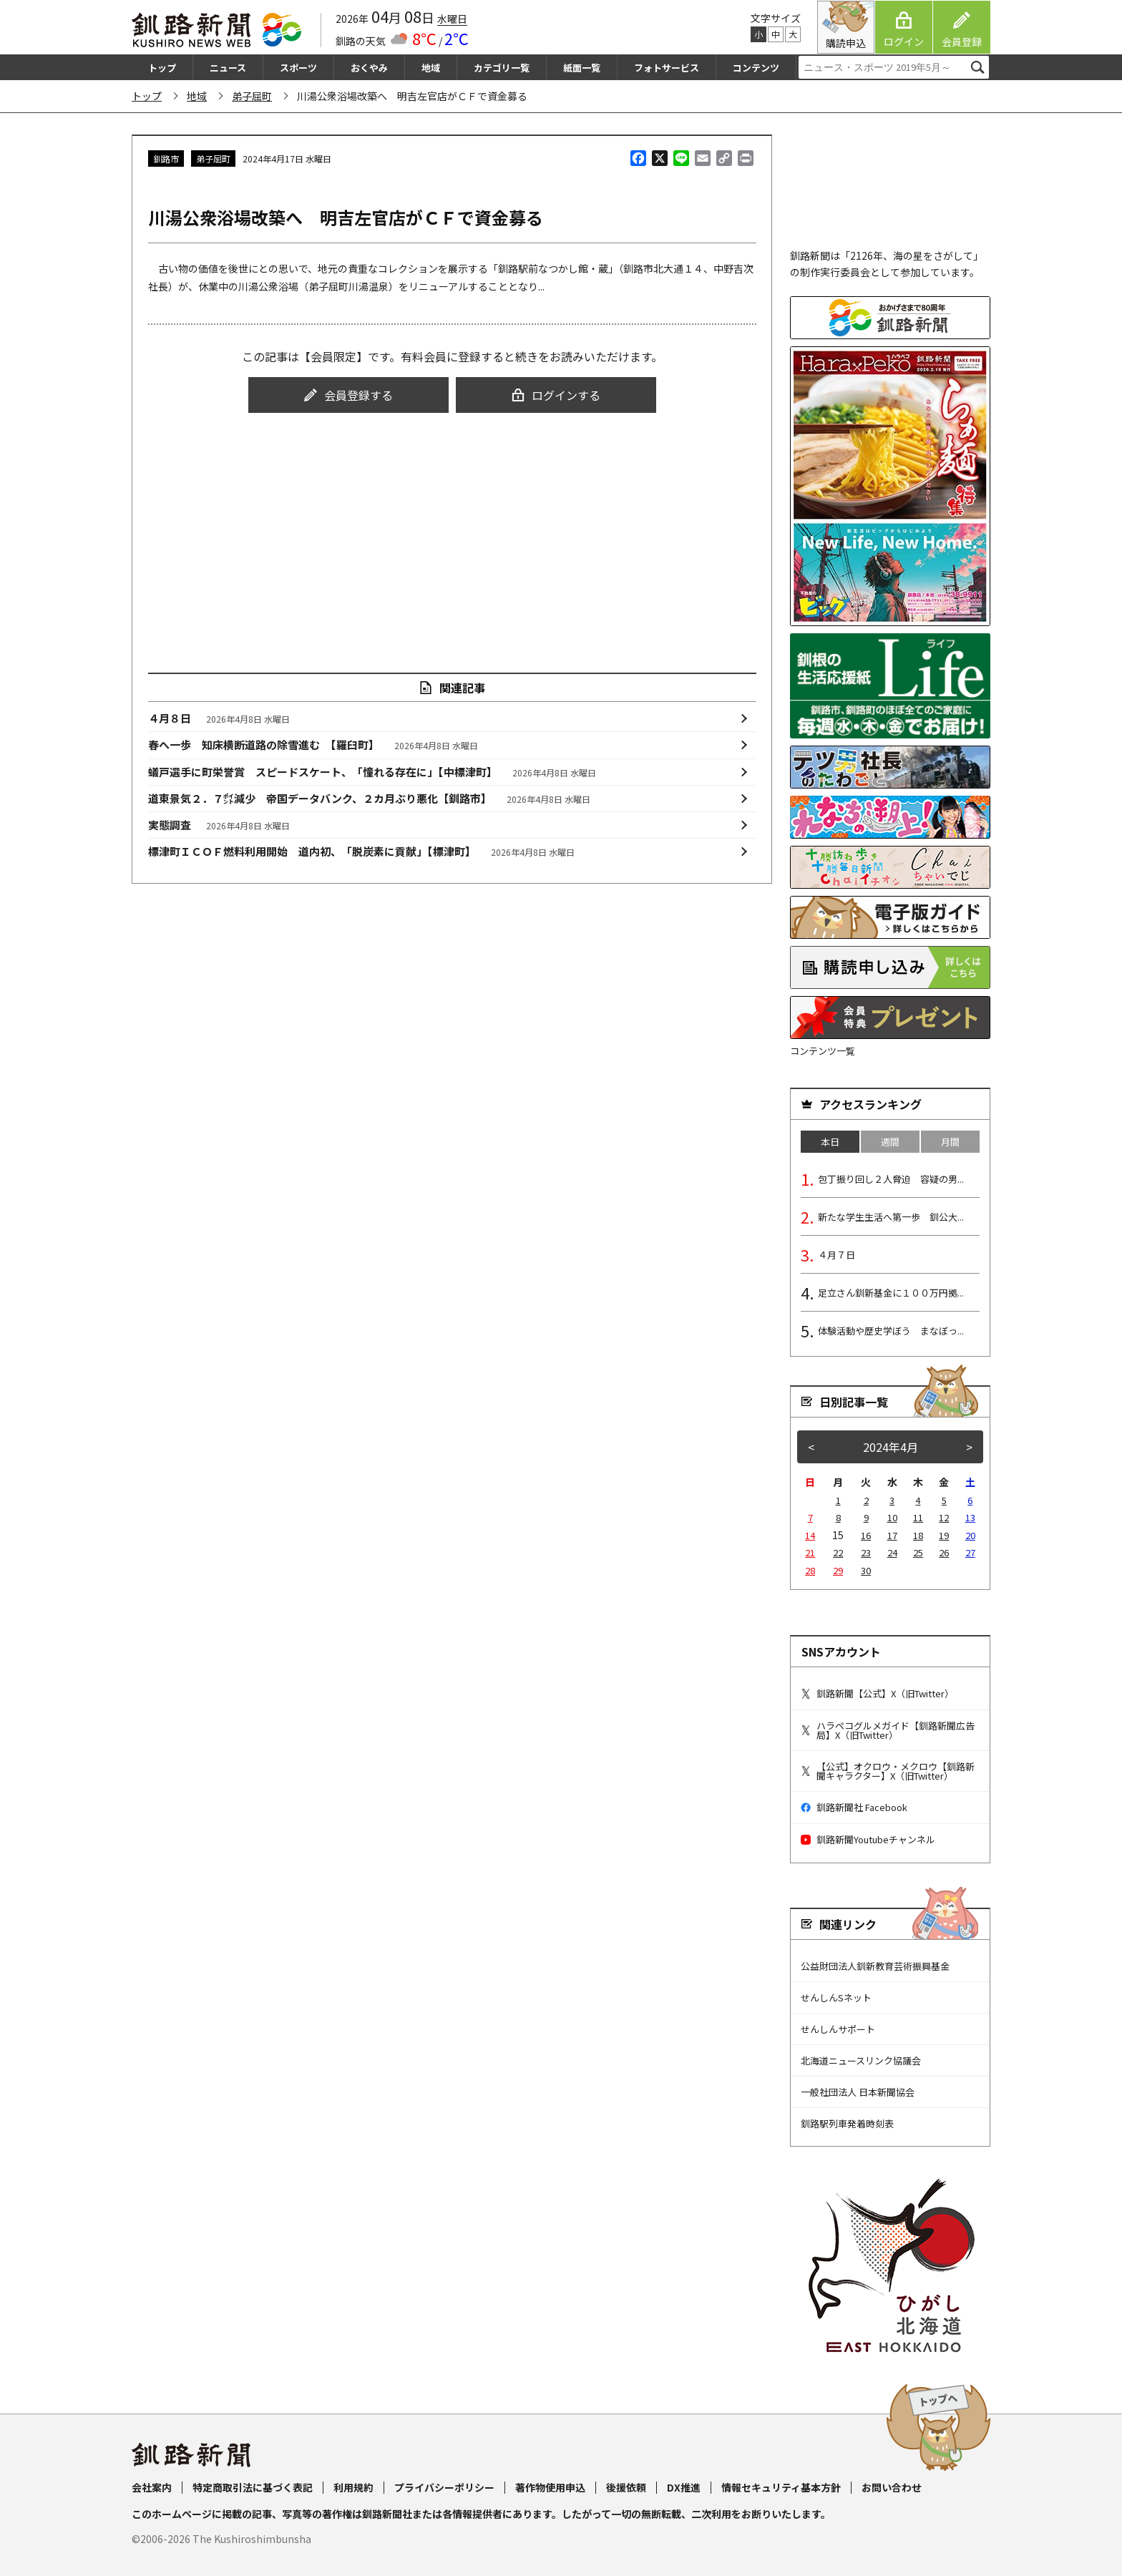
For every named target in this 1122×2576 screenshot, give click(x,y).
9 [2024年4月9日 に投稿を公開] (866, 1517)
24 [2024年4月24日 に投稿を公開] (892, 1552)
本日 (830, 1141)
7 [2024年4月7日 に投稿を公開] (810, 1517)
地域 (430, 67)
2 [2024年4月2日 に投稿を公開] (866, 1500)
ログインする (556, 395)
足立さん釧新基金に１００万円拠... (891, 1292)
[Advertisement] (452, 529)
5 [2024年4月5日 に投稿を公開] (944, 1500)
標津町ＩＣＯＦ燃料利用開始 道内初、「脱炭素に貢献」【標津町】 (361, 851)
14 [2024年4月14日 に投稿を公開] (810, 1535)
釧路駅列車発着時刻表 (847, 2123)
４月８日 (219, 718)
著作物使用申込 (550, 2487)
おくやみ (369, 67)
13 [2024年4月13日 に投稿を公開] (970, 1517)
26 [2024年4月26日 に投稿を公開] (944, 1552)
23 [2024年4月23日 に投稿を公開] (866, 1552)
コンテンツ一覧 (822, 1050)
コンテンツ (756, 67)
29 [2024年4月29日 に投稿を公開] (838, 1570)
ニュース (228, 67)
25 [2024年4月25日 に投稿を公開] (918, 1552)
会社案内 (152, 2487)
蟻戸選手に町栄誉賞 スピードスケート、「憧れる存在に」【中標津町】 (372, 772)
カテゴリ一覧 (502, 67)
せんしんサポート (838, 2029)
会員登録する (348, 395)
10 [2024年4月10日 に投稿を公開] (892, 1517)
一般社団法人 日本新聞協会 (857, 2092)
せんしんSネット (836, 1997)
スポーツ (298, 67)
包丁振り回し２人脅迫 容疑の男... (891, 1179)
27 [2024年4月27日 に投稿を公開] (970, 1552)
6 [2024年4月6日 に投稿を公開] (969, 1500)
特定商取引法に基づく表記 (252, 2487)
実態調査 (219, 825)
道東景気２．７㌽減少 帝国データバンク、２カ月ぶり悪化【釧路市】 (369, 798)
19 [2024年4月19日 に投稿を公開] (944, 1535)
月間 (950, 1141)
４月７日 (836, 1255)
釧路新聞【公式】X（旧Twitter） (877, 1693)
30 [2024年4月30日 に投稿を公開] (866, 1570)
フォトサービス (666, 67)
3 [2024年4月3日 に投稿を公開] (891, 1500)
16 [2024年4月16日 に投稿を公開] (866, 1535)
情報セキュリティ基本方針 (781, 2487)
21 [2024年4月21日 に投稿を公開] (810, 1552)
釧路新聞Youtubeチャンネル (868, 1839)
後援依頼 (626, 2487)
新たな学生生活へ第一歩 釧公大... (891, 1217)
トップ (162, 67)
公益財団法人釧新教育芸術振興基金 (875, 1966)
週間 (890, 1141)
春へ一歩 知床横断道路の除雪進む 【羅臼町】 (313, 745)
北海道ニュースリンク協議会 (861, 2060)
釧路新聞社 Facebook (854, 1807)
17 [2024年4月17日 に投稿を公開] (892, 1535)
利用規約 (353, 2487)
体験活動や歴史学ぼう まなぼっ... (891, 1330)
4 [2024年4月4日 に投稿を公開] (917, 1500)
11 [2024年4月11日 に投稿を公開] (918, 1517)
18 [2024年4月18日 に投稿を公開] (918, 1535)
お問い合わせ (892, 2487)
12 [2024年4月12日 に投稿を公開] (944, 1517)
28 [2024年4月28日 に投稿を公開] (810, 1570)
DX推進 (684, 2487)
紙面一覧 (581, 67)
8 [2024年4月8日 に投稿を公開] (838, 1517)
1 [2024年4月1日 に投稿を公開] (838, 1500)
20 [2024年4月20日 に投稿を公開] (970, 1535)
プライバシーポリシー (444, 2487)
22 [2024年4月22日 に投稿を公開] (838, 1552)
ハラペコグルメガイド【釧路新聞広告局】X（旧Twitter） (888, 1730)
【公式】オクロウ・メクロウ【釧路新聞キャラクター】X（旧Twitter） (888, 1771)
